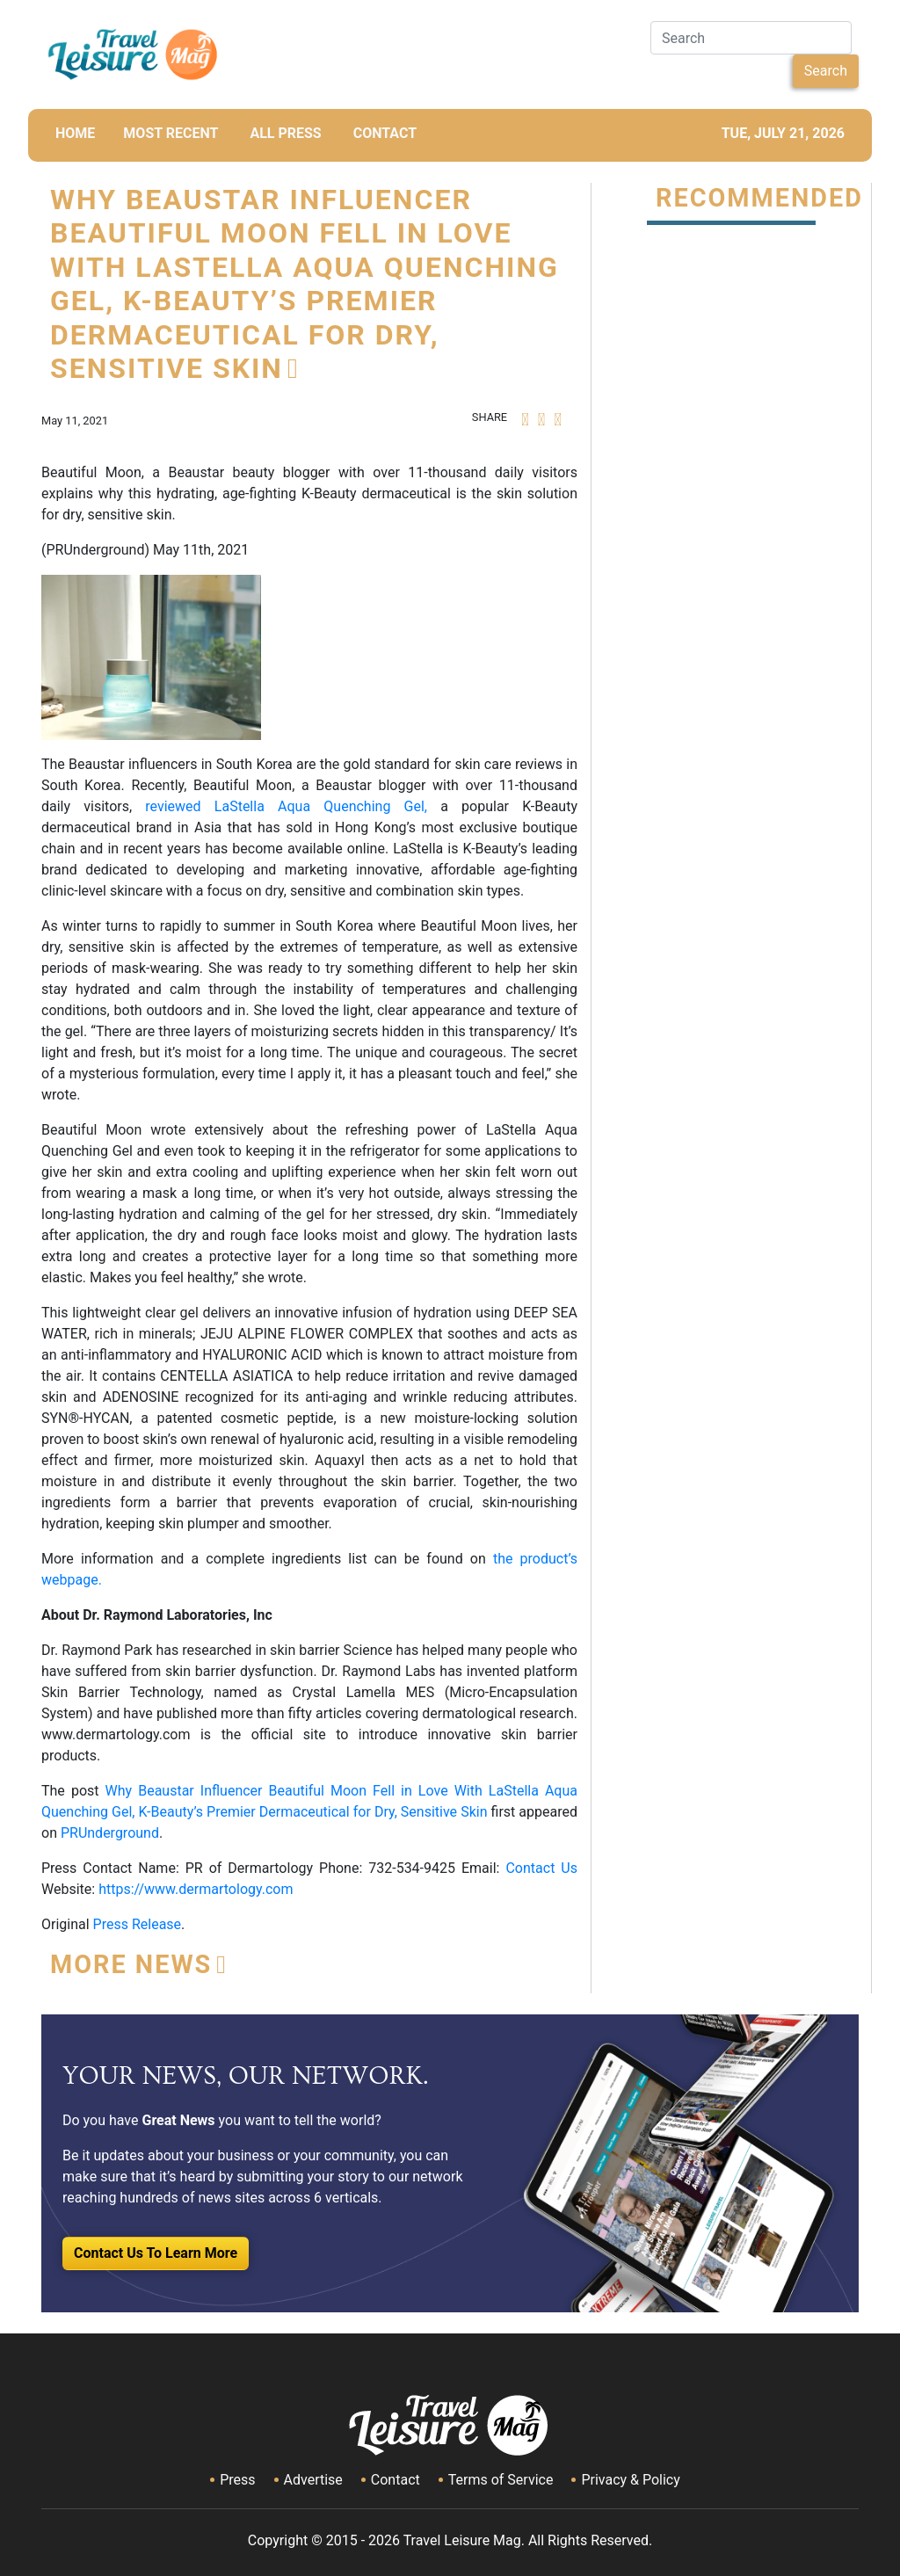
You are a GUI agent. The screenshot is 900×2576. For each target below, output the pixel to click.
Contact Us (541, 1868)
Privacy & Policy (630, 2479)
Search (825, 70)
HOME (75, 133)
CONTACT (385, 133)
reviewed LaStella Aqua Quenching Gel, (286, 806)
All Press (285, 133)
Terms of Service (501, 2479)
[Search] (751, 37)
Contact (395, 2479)
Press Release (137, 1924)
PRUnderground (110, 1833)
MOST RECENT (170, 133)
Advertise (313, 2479)
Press (237, 2479)
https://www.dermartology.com (195, 1889)
